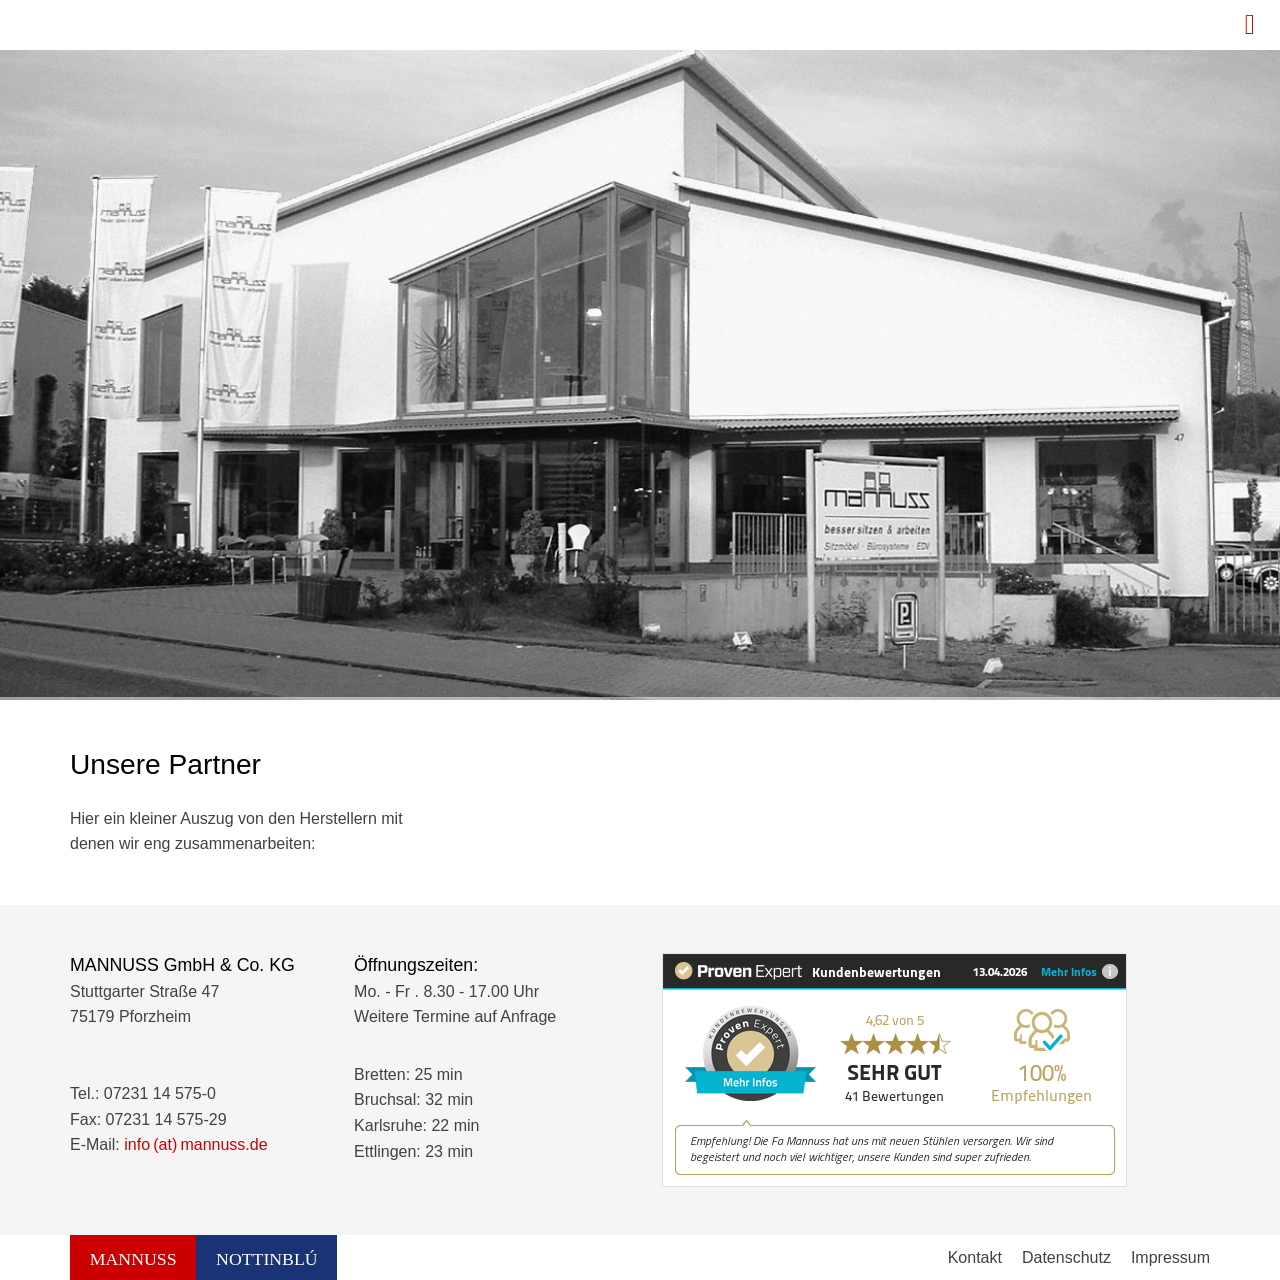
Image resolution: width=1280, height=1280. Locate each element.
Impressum (1170, 1257)
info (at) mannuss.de (195, 1144)
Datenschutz (1066, 1257)
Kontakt (975, 1257)
